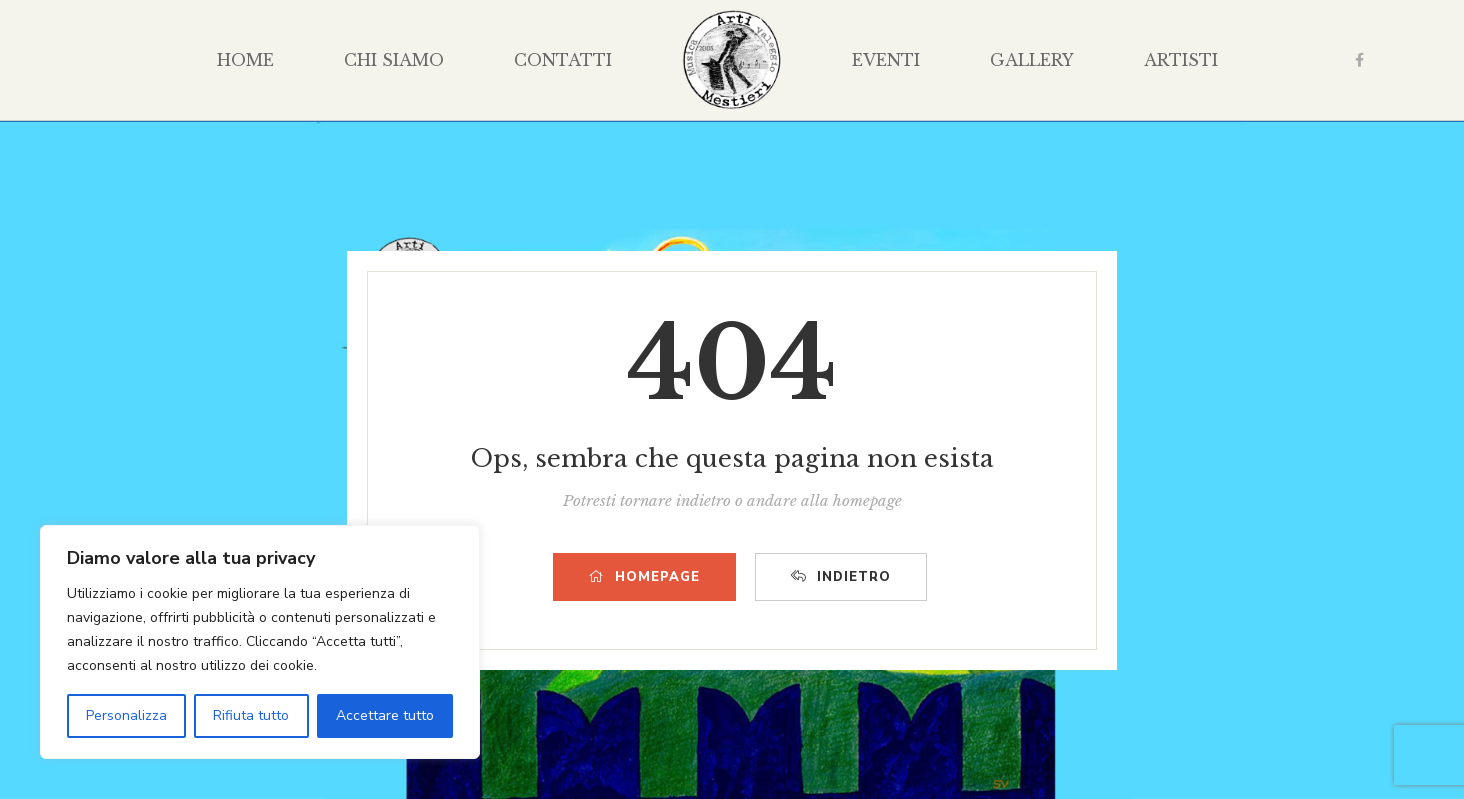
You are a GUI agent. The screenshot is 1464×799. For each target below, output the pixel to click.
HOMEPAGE (644, 577)
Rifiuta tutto (251, 715)
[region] (260, 642)
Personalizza (126, 715)
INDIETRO (841, 577)
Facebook (1359, 60)
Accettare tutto (385, 715)
